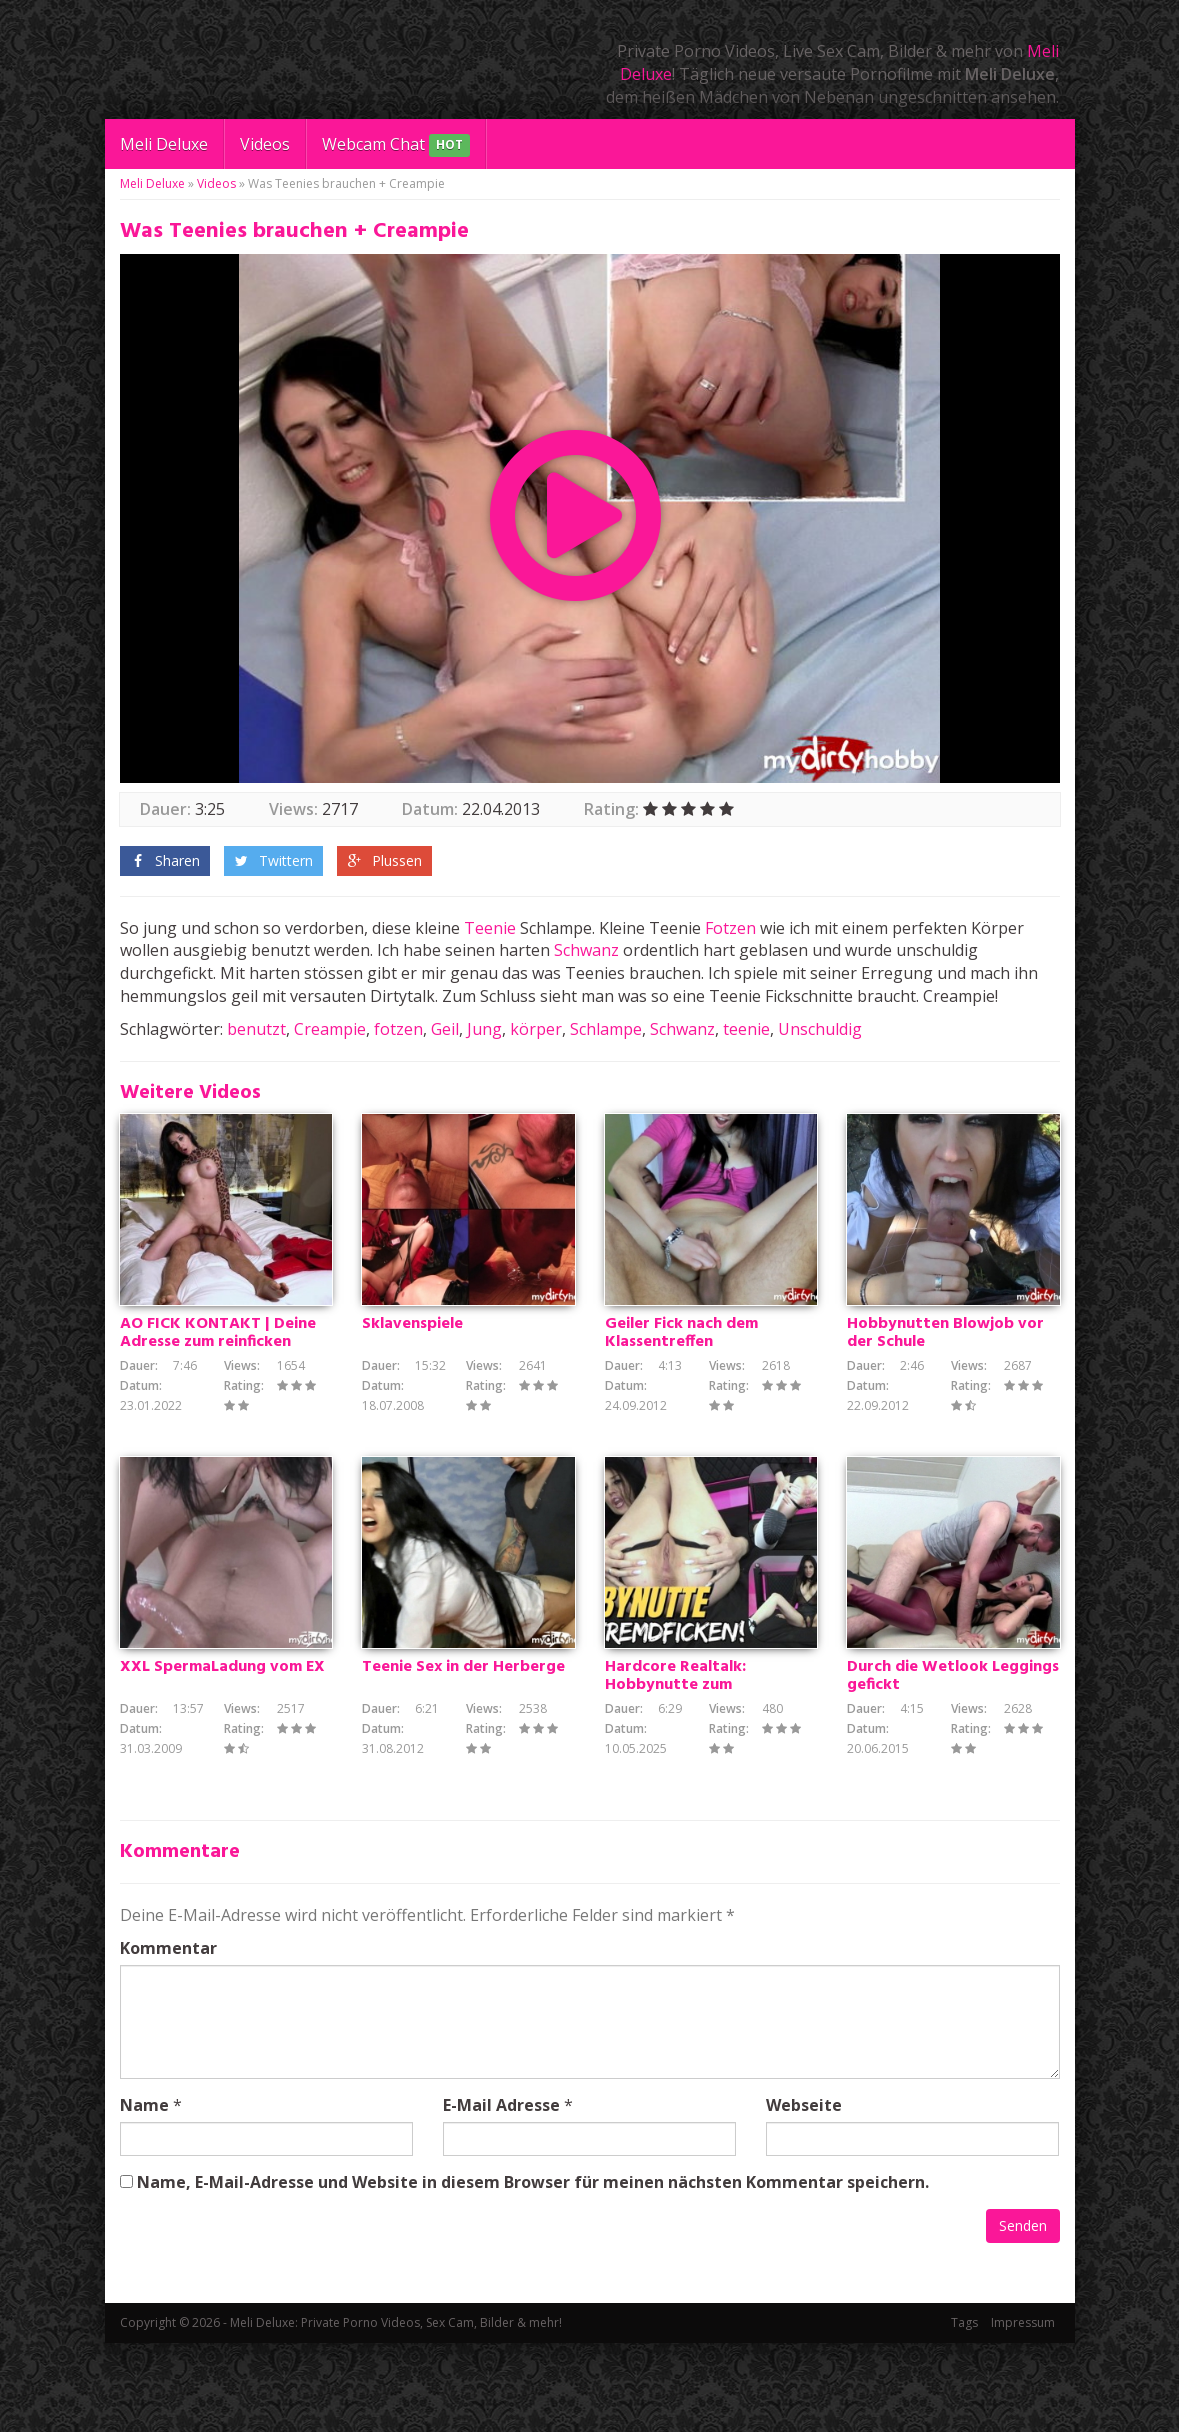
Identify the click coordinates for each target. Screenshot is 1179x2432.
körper (536, 1029)
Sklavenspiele (412, 1369)
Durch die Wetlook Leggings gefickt (953, 1766)
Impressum (1023, 2411)
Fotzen (730, 928)
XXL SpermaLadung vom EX (222, 1757)
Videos (265, 144)
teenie (746, 1029)
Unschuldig (820, 1029)
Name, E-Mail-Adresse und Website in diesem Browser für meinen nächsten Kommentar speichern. (533, 2271)
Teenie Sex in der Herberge (463, 1757)
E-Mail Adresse (501, 2194)
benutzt (256, 1029)
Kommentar (168, 2037)
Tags (964, 2411)
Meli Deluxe (164, 144)
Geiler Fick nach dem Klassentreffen (681, 1378)
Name (144, 2194)
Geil (445, 1029)
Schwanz (586, 950)
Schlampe (606, 1029)
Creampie (330, 1029)
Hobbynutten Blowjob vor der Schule (945, 1378)
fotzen (398, 1029)
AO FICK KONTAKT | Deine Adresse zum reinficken (218, 1378)
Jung (484, 1029)
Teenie (490, 928)
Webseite (804, 2194)
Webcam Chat (396, 145)
